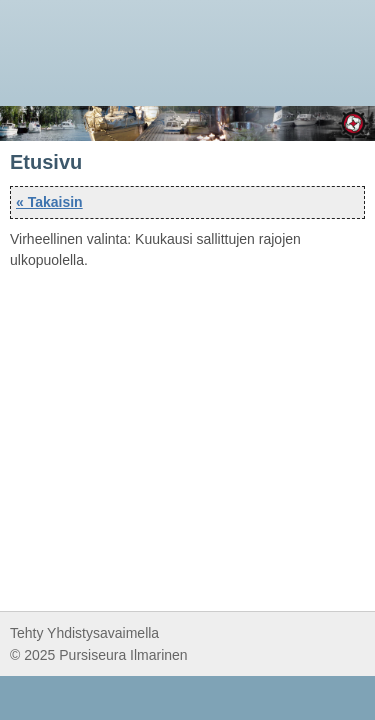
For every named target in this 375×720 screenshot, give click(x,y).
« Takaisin (49, 202)
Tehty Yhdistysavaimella (84, 633)
